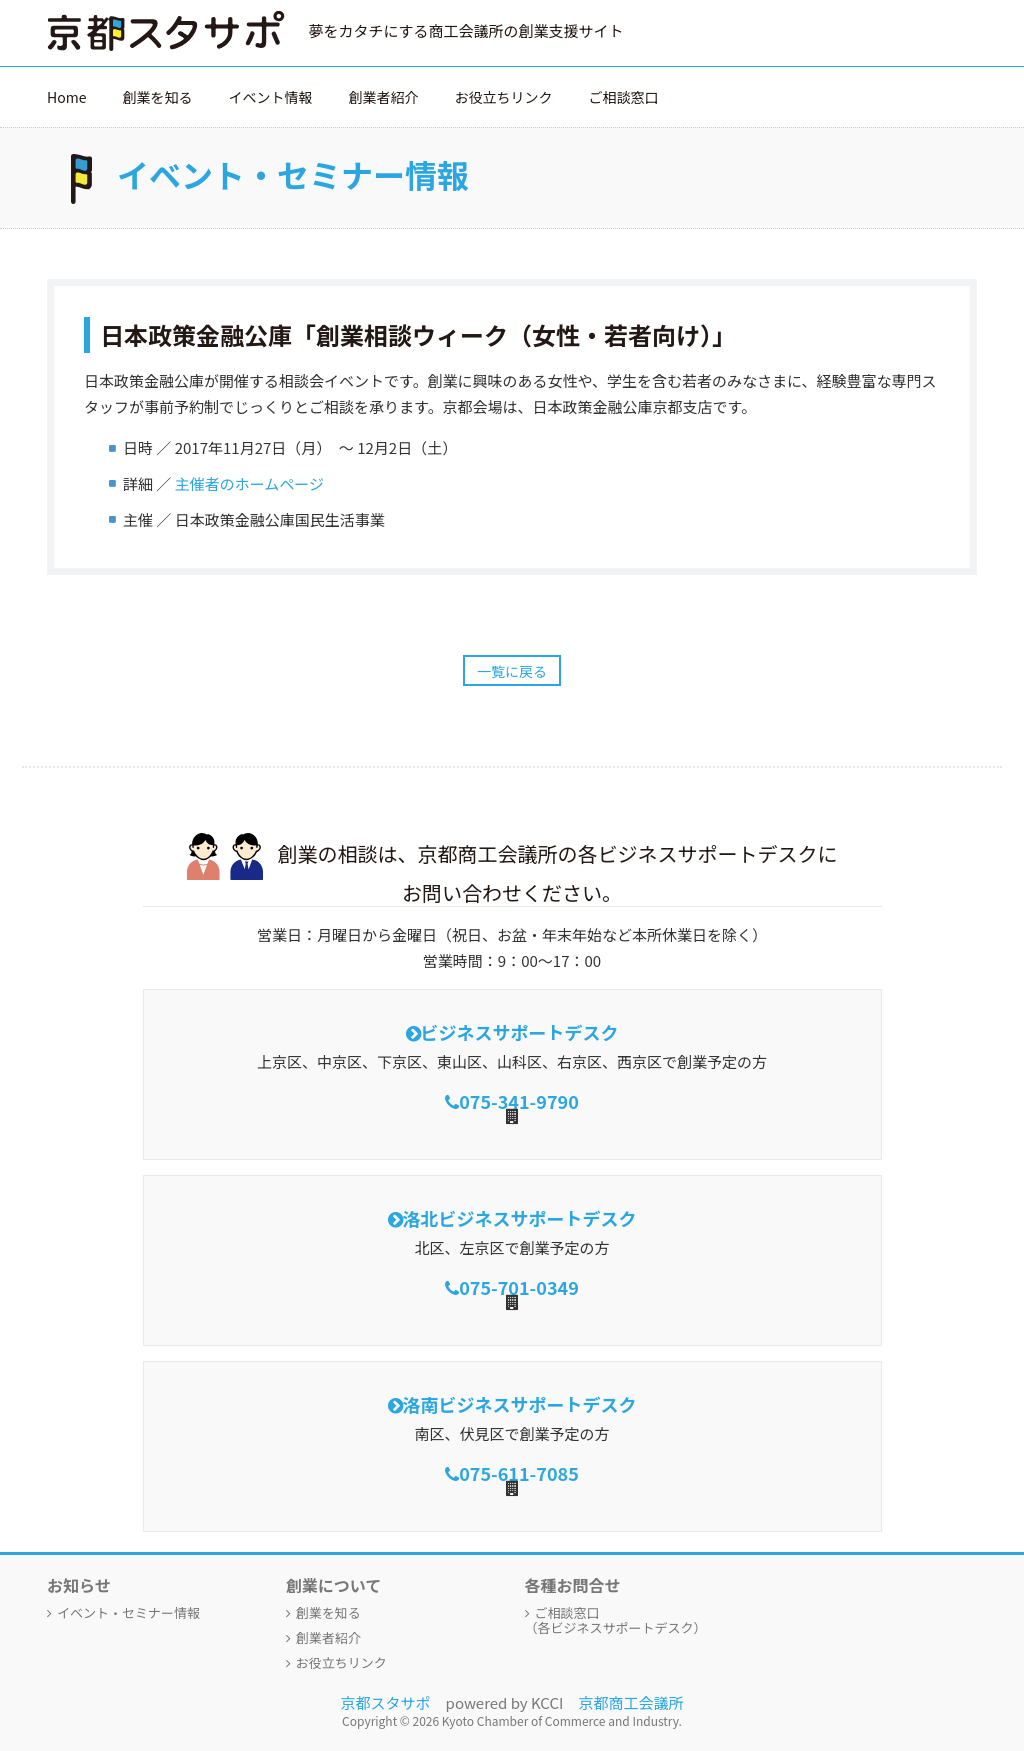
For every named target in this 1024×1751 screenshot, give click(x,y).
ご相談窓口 (623, 97)
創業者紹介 (383, 97)
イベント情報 (270, 97)
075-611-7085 (519, 1473)
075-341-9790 (519, 1101)
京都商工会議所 (630, 1702)
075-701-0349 (519, 1287)
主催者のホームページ (249, 483)
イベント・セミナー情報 (128, 1612)
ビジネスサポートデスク (520, 1032)
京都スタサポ (386, 1702)
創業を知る (157, 97)
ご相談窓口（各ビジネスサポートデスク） (616, 1620)
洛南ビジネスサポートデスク (520, 1404)
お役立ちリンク (503, 97)
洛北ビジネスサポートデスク (520, 1218)
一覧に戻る (512, 671)
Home (66, 97)
